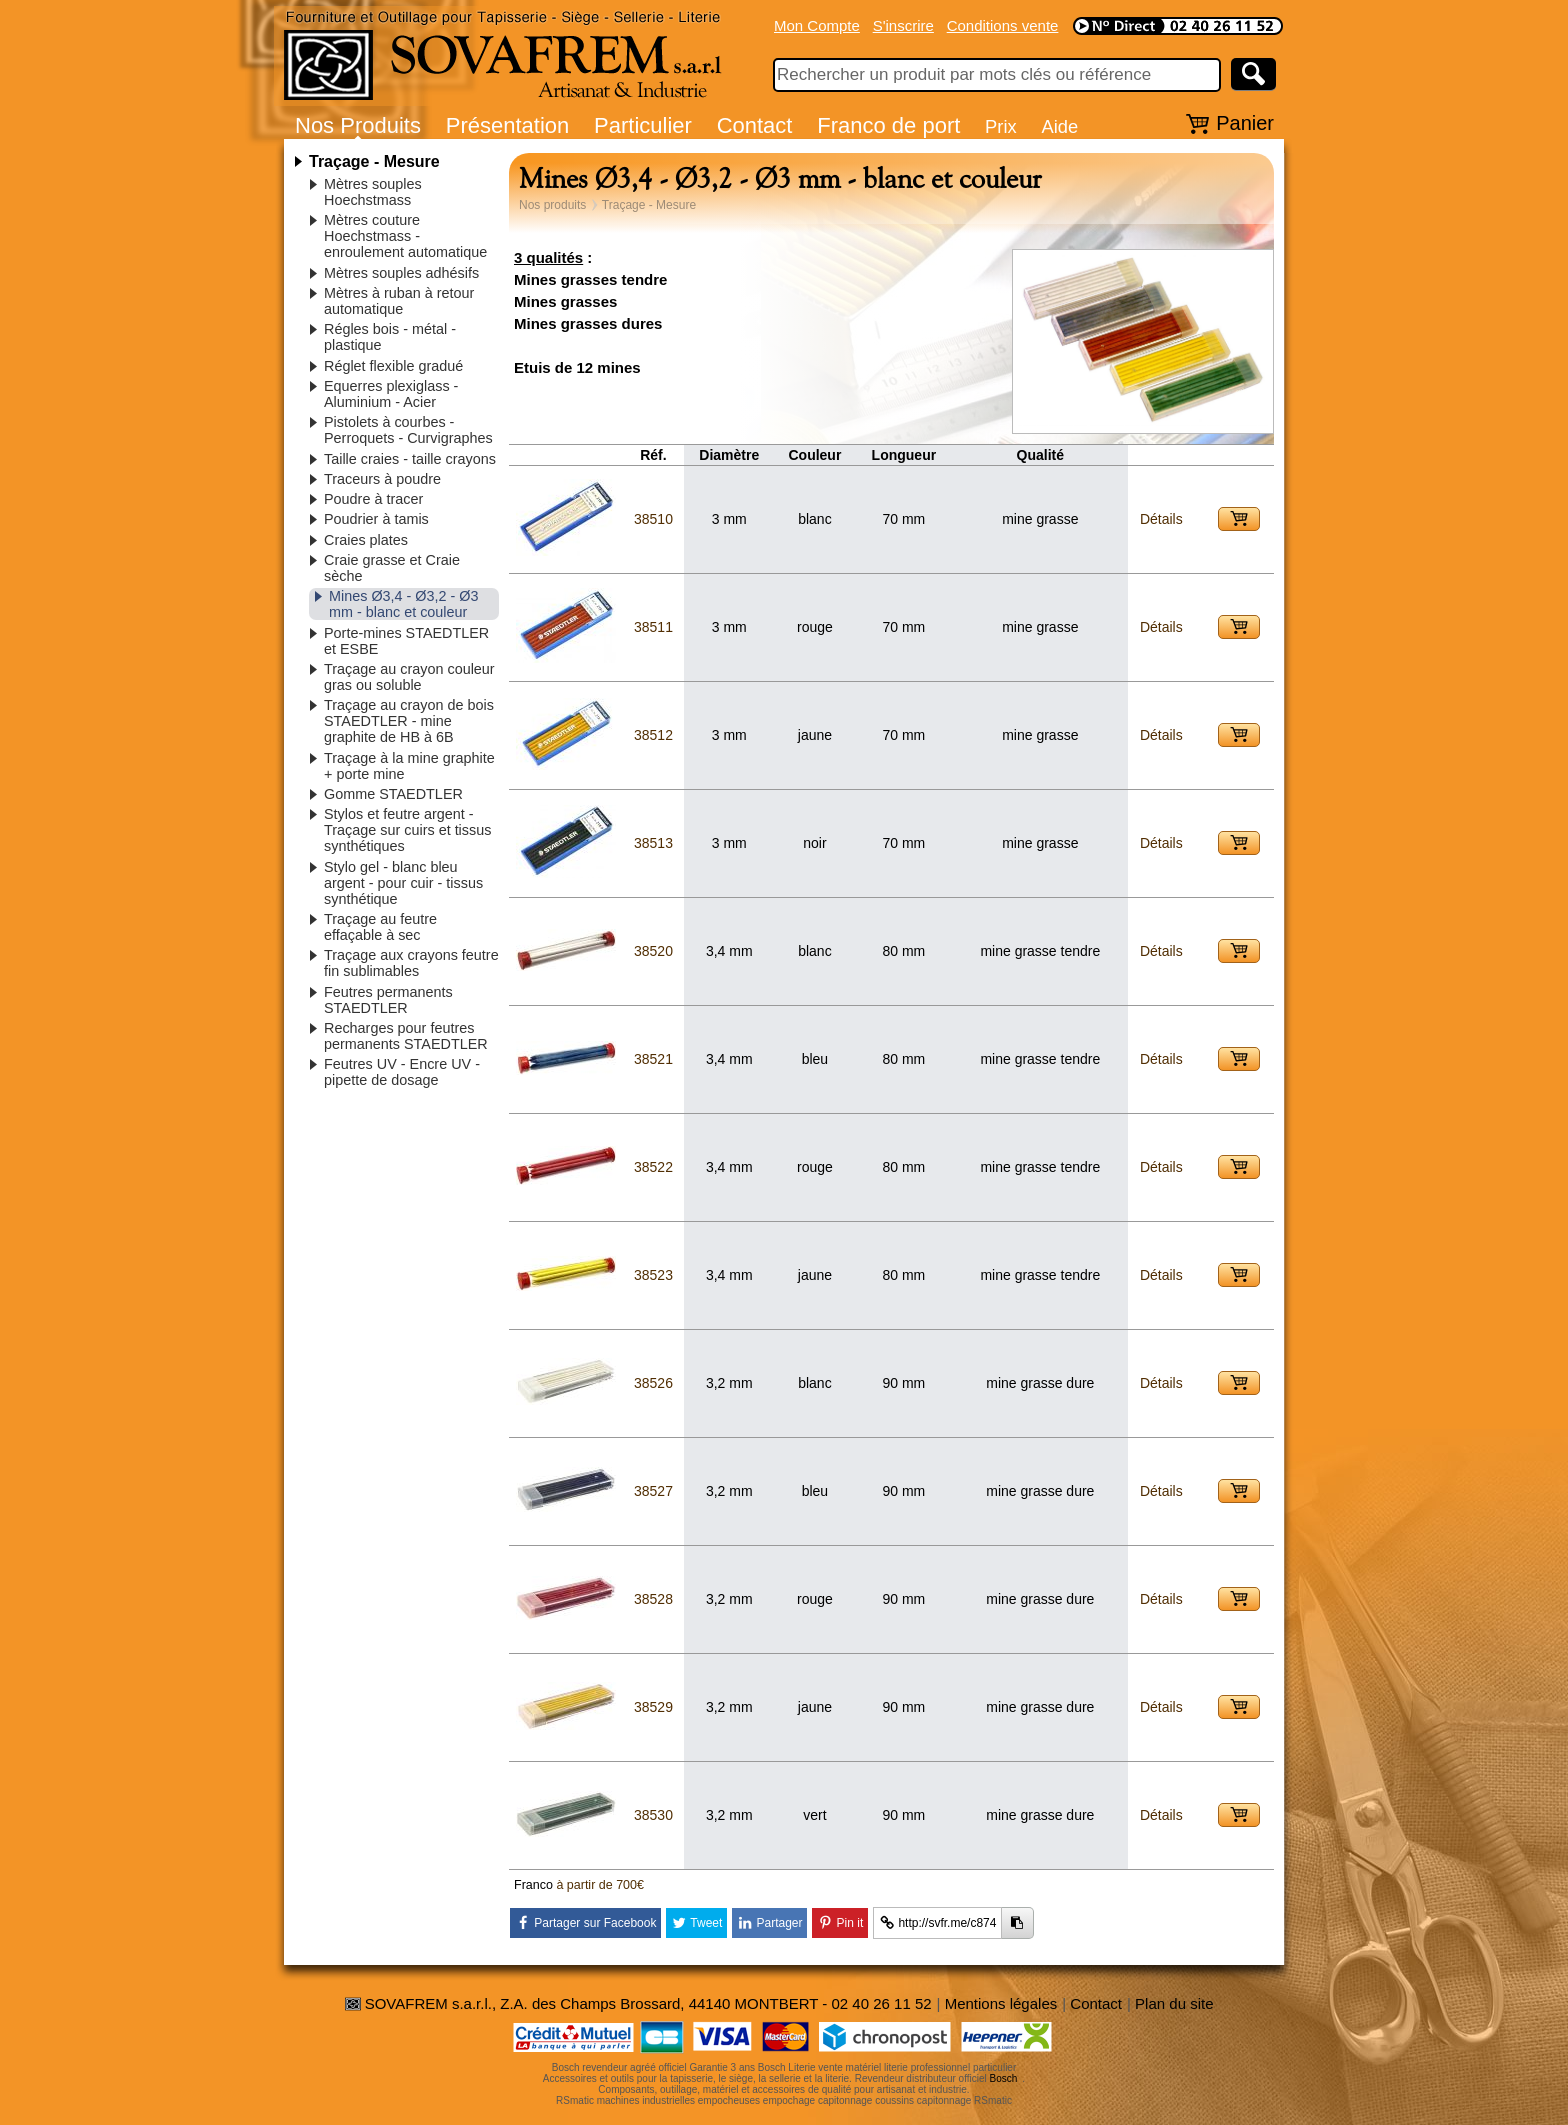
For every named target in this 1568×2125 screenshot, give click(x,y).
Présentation (508, 125)
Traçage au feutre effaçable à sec (380, 927)
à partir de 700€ (600, 1885)
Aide (1059, 126)
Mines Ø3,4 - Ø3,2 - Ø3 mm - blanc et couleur (404, 604)
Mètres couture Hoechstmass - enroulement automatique (405, 236)
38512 (653, 735)
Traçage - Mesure (374, 161)
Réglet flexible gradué (393, 366)
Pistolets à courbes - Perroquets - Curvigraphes (408, 430)
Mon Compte (817, 25)
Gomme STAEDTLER (393, 794)
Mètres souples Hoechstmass (373, 192)
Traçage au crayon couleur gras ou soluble (409, 677)
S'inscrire (903, 25)
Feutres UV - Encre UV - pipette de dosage (402, 1072)
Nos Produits (358, 125)
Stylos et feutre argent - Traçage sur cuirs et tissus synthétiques (407, 830)
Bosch (1004, 2078)
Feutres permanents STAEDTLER (388, 1000)
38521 (653, 1059)
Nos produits (552, 205)
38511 (653, 627)
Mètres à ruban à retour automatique (399, 301)
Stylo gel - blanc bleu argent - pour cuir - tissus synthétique (403, 883)
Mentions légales (1001, 2003)
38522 (653, 1167)
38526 (653, 1383)
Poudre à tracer (373, 499)
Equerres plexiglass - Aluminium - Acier (391, 394)
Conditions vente (1003, 25)
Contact (755, 125)
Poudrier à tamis (376, 519)
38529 (653, 1707)
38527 (653, 1491)
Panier (1245, 123)
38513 (653, 843)
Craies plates (366, 540)
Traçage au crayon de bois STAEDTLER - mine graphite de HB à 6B (409, 721)
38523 (653, 1275)
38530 (653, 1815)
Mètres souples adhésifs (401, 273)
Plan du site (1174, 2003)
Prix (1001, 126)
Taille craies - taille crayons (410, 459)
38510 (653, 519)
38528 (653, 1599)
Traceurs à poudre (382, 479)
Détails (1161, 519)
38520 (653, 951)
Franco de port (888, 125)
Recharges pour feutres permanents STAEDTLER (406, 1036)
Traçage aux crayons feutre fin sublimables (411, 963)
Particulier (643, 125)
